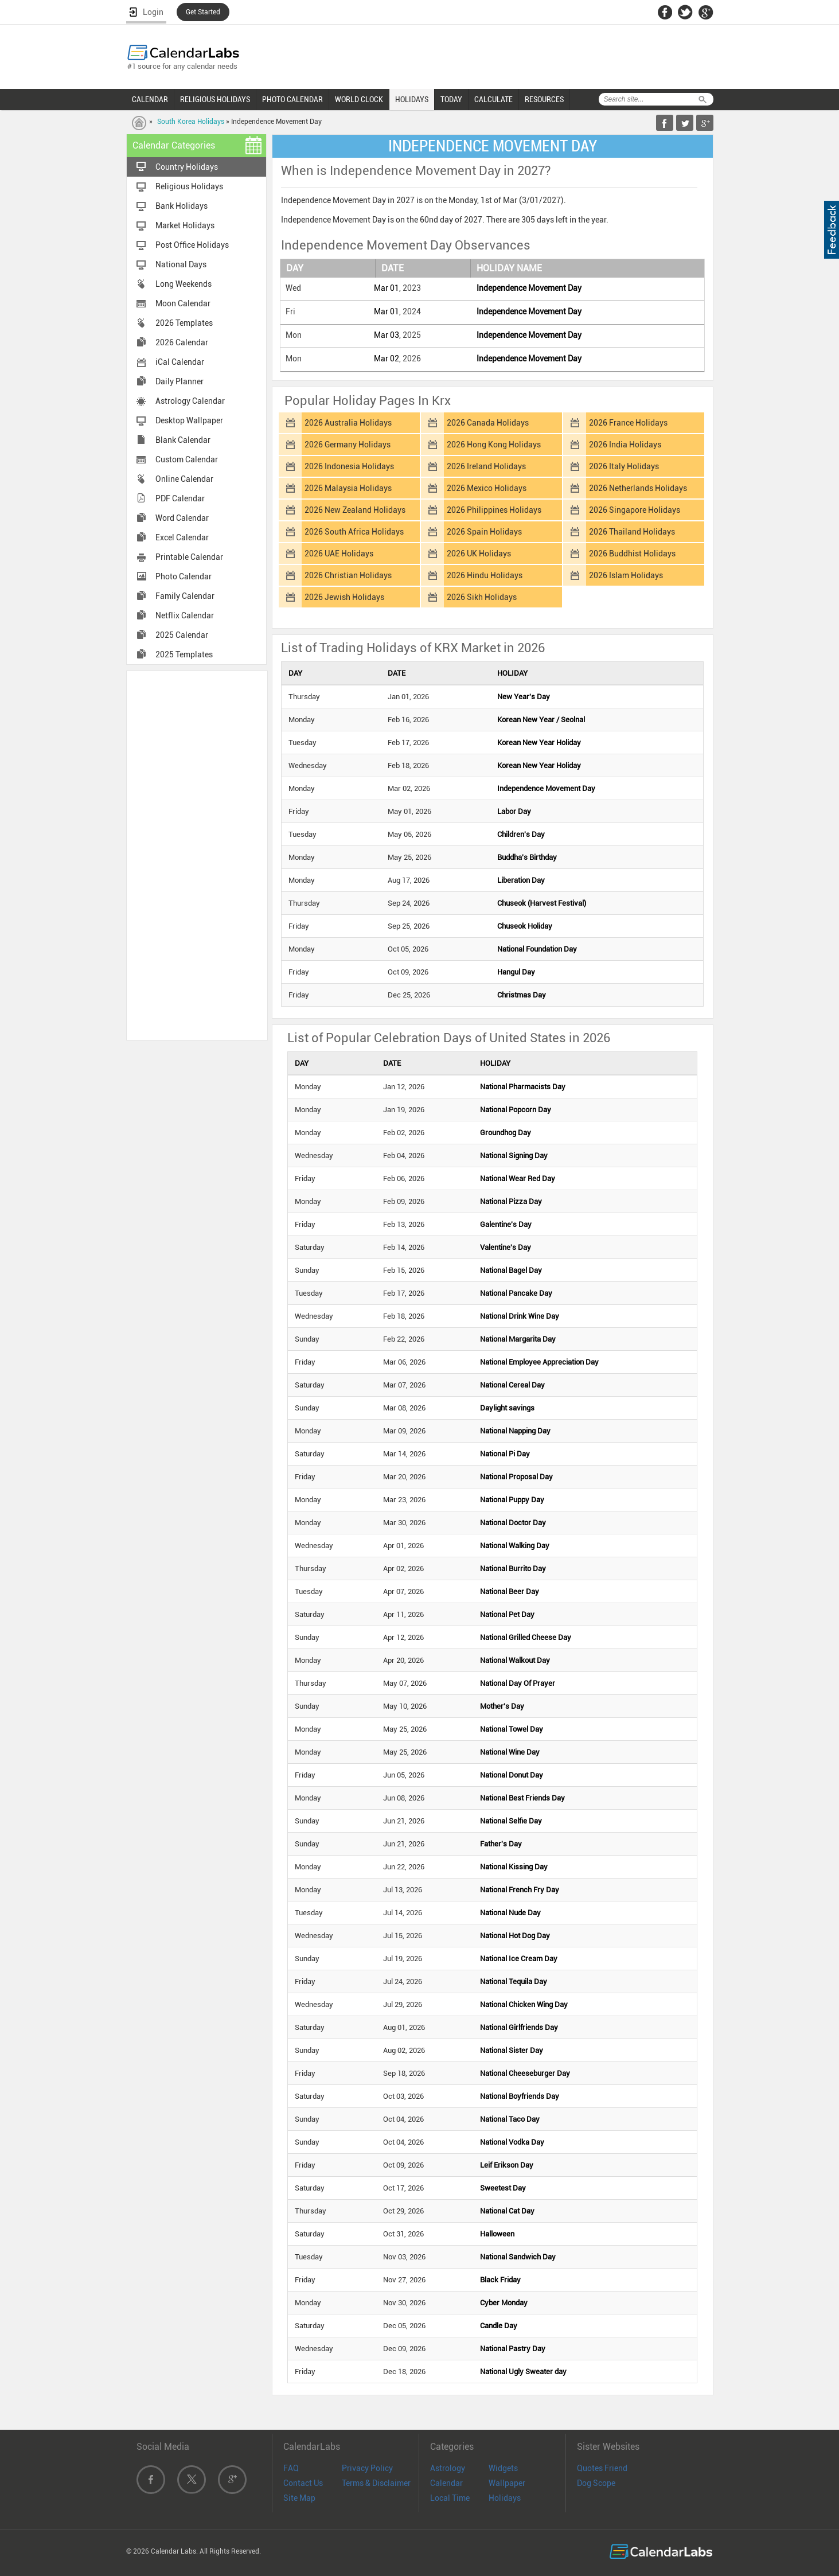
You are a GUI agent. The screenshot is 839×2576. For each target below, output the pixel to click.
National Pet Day (507, 1614)
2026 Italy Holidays (624, 466)
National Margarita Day (518, 1339)
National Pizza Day (511, 1201)
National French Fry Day (519, 1889)
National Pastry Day (512, 2348)
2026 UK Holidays (479, 553)
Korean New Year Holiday (539, 742)
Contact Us (303, 2483)
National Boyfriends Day (519, 2096)
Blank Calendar (182, 440)
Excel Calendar (182, 537)
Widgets (503, 2468)
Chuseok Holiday (524, 926)
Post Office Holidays (192, 245)
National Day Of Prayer (517, 1683)
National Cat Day (507, 2211)
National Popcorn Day (515, 1109)
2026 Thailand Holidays (632, 531)
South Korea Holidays (190, 122)
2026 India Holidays (625, 444)
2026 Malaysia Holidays (348, 488)
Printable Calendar (189, 557)
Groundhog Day (505, 1132)
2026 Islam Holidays (626, 575)
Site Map (299, 2498)
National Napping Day (515, 1431)
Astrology (447, 2468)
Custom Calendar (186, 459)
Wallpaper (507, 2483)
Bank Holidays (181, 206)
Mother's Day (502, 1706)
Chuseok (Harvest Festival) (541, 903)
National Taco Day (510, 2119)
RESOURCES (544, 99)
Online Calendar (184, 479)
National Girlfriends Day (519, 2027)
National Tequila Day (513, 1981)
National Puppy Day (512, 1499)
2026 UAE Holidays (339, 553)
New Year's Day (523, 696)
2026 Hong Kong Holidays (494, 444)
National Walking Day (514, 1545)
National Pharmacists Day (522, 1086)
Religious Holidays (189, 186)
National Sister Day (511, 2050)
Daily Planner (179, 381)
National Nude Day (510, 1912)
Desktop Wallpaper (189, 420)
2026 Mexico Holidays (486, 488)
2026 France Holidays (628, 422)
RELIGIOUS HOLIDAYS (215, 99)
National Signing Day (514, 1155)
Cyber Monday (504, 2302)
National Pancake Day (516, 1293)
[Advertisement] (197, 855)
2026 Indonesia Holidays (349, 466)
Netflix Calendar (184, 615)
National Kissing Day (514, 1866)
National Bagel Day (511, 1270)
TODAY (451, 99)
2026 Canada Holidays (488, 422)
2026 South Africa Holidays (354, 531)
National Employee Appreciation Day (539, 1362)
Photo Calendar (183, 576)
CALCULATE (493, 99)
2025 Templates (184, 654)
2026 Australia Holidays (348, 422)
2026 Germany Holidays (348, 444)
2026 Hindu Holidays (484, 575)
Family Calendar (184, 596)
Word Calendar (182, 518)
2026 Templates (184, 323)
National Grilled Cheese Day (525, 1637)
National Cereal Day (512, 1385)
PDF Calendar (180, 498)
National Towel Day (511, 1729)
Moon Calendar (182, 303)
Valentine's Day (505, 1247)
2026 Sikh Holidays (482, 597)
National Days (180, 264)
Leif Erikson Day (506, 2165)
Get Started (203, 12)
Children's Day (521, 834)
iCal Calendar (179, 362)
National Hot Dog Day (515, 1935)
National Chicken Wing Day (524, 2004)
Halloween (497, 2234)
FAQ (291, 2468)
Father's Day (501, 1844)
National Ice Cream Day (518, 1958)
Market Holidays (184, 225)
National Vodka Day (512, 2142)
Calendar (446, 2483)
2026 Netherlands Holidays (638, 488)
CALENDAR (150, 99)
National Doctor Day (513, 1522)
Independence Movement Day (529, 288)
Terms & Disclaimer (376, 2483)
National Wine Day (510, 1752)
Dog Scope (596, 2483)
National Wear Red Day (517, 1178)
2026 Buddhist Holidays (632, 553)
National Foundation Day (537, 949)
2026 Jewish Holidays (344, 597)
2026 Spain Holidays (484, 531)
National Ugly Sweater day (523, 2371)
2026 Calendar (181, 342)
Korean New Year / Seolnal (541, 719)
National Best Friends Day (522, 1798)
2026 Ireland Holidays (486, 466)
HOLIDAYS (411, 99)
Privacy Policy (367, 2468)
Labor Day (514, 811)
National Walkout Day (515, 1660)
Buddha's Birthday (527, 857)
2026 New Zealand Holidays (355, 510)
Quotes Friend (602, 2468)
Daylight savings (507, 1408)
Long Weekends (183, 284)
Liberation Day (521, 880)
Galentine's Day (506, 1224)
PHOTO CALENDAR (292, 99)
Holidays (505, 2498)
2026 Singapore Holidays (634, 510)
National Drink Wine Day (519, 1316)
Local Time (450, 2498)
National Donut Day (511, 1775)
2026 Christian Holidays (348, 575)
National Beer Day (509, 1591)
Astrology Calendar (190, 401)
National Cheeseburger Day (525, 2073)
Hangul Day (516, 972)
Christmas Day (521, 995)
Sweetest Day (503, 2188)
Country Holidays (186, 167)
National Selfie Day (511, 1821)
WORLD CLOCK (359, 99)
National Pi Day (505, 1453)
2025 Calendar (181, 635)
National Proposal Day (516, 1476)
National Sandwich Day (518, 2256)
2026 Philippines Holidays (494, 510)
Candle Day (498, 2325)
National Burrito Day (513, 1568)
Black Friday (500, 2279)
